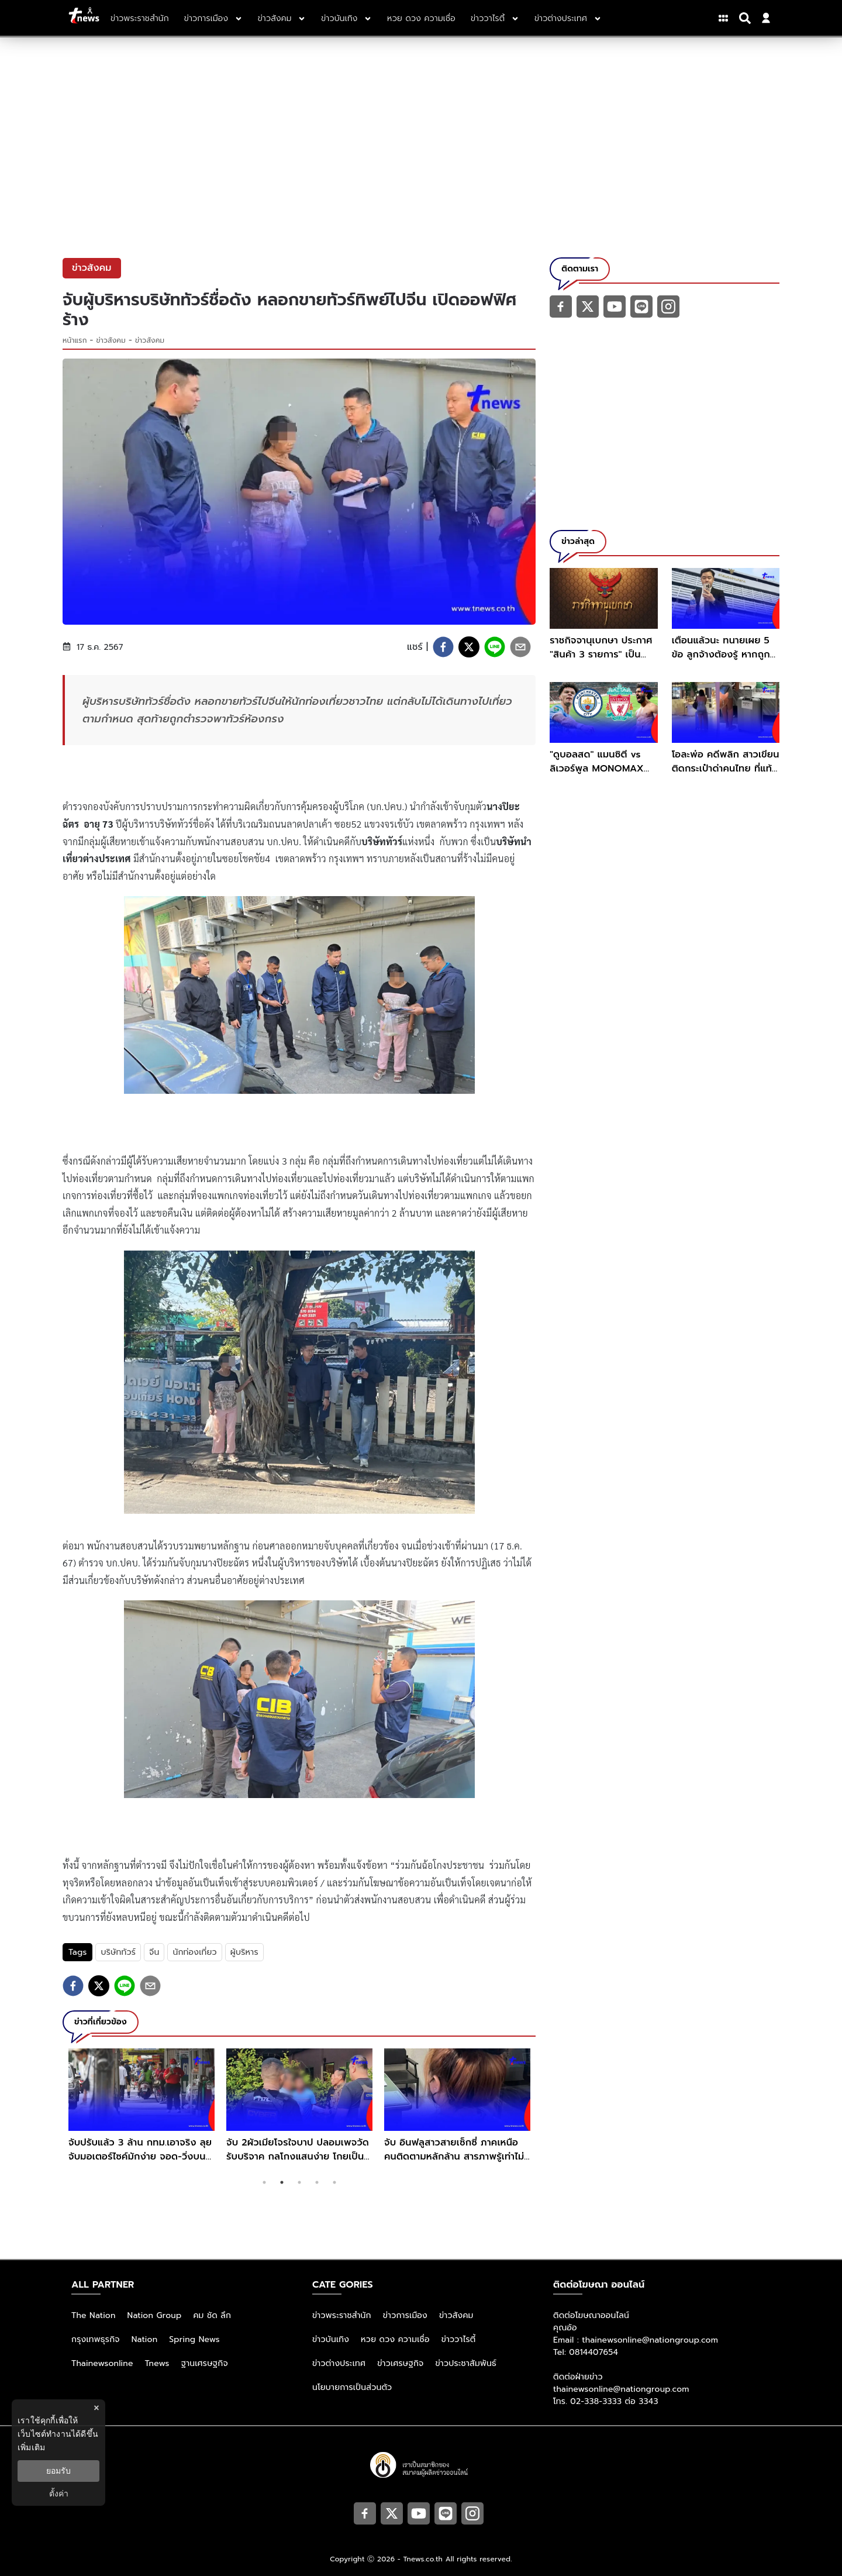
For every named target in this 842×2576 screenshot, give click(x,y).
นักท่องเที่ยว (194, 1952)
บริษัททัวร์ (118, 1952)
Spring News (194, 2339)
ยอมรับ (58, 2470)
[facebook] (443, 646)
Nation (144, 2339)
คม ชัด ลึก (212, 2315)
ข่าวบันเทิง (330, 2339)
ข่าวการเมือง (405, 2315)
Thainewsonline (102, 2363)
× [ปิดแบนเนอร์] (96, 2408)
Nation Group (154, 2315)
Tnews (157, 2363)
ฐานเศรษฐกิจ (204, 2363)
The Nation (93, 2315)
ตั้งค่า (58, 2493)
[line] (494, 646)
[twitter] (468, 646)
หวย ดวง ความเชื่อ (395, 2339)
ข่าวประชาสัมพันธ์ (465, 2363)
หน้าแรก (75, 340)
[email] (520, 646)
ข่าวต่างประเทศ (338, 2363)
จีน (154, 1952)
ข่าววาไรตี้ (458, 2339)
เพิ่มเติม (31, 2447)
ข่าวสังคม (111, 340)
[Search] (746, 18)
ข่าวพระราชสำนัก (341, 2315)
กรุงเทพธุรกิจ (95, 2339)
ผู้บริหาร (244, 1952)
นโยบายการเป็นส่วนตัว (352, 2387)
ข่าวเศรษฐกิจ (400, 2363)
